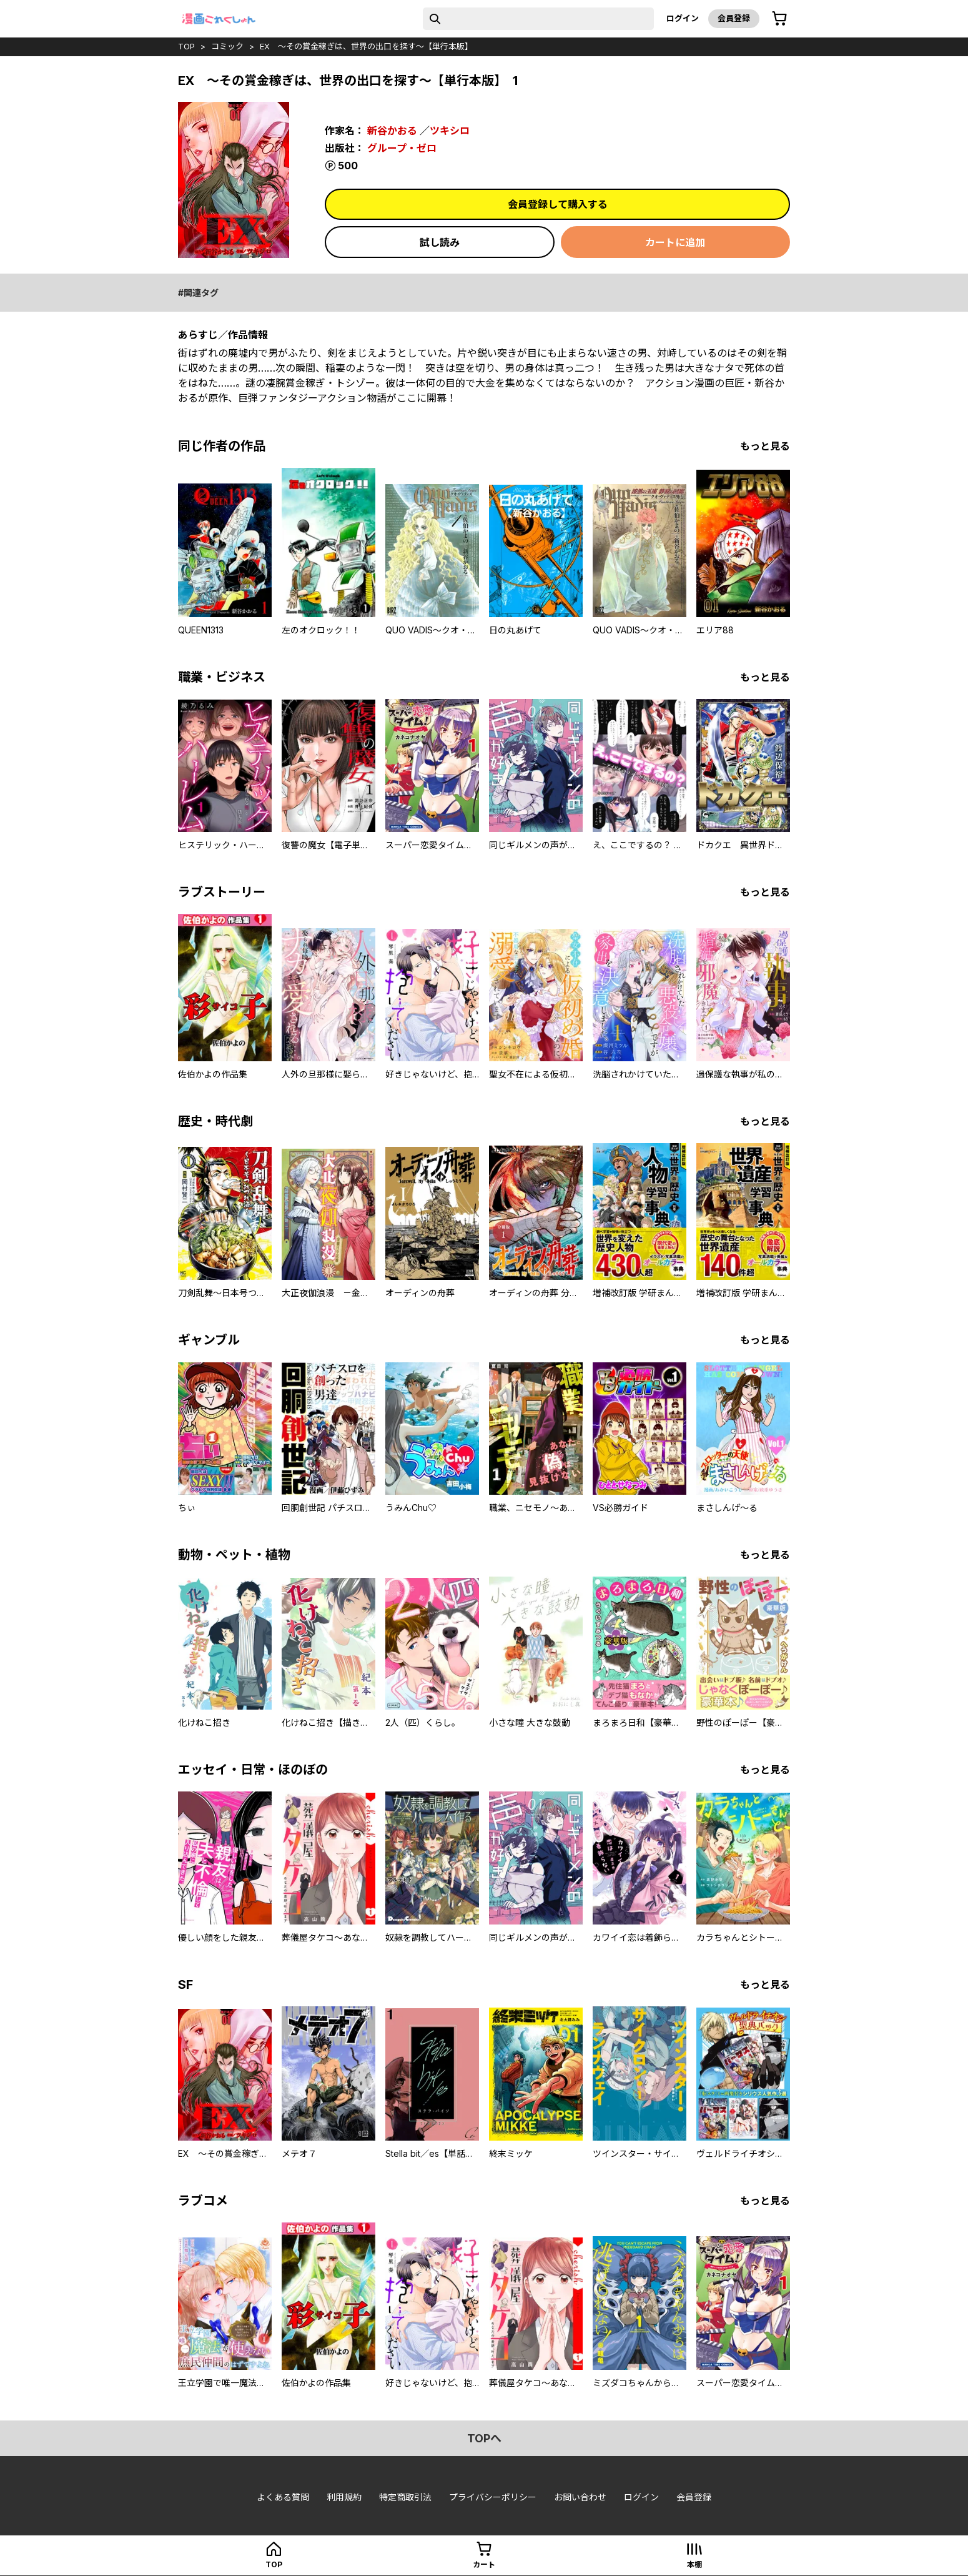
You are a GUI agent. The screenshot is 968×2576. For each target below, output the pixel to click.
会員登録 (734, 18)
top (186, 46)
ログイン (682, 18)
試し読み (440, 242)
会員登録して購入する (558, 204)
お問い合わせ (580, 2497)
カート (484, 2564)
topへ (484, 2438)
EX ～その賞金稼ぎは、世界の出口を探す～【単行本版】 (366, 46)
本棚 (694, 2564)
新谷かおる (392, 130)
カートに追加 (675, 242)
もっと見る (765, 446)
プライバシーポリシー (492, 2497)
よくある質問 (283, 2497)
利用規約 (344, 2497)
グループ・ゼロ (402, 148)
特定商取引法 (405, 2497)
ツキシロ (450, 130)
